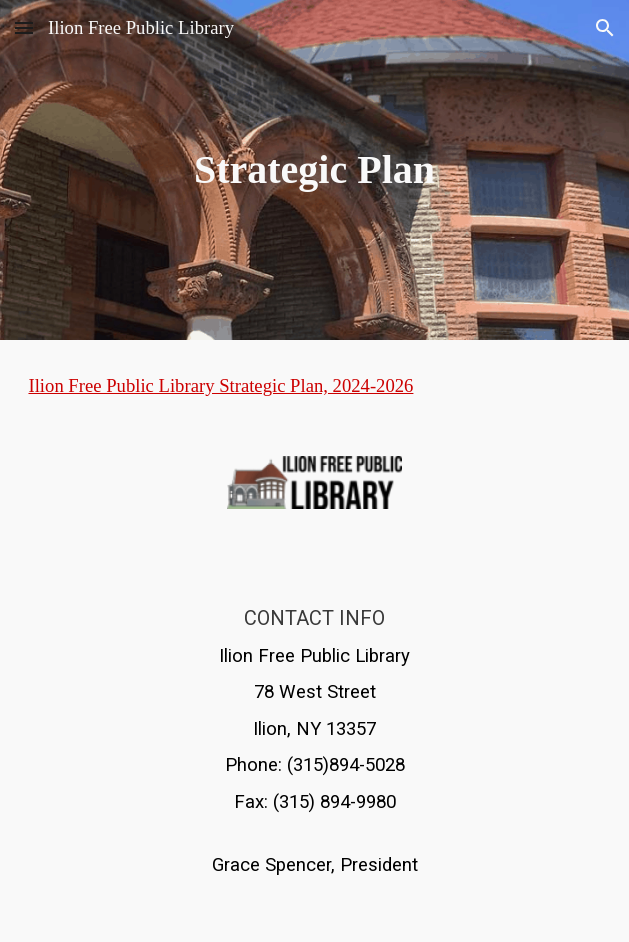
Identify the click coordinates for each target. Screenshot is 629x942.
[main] (314, 169)
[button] (24, 27)
